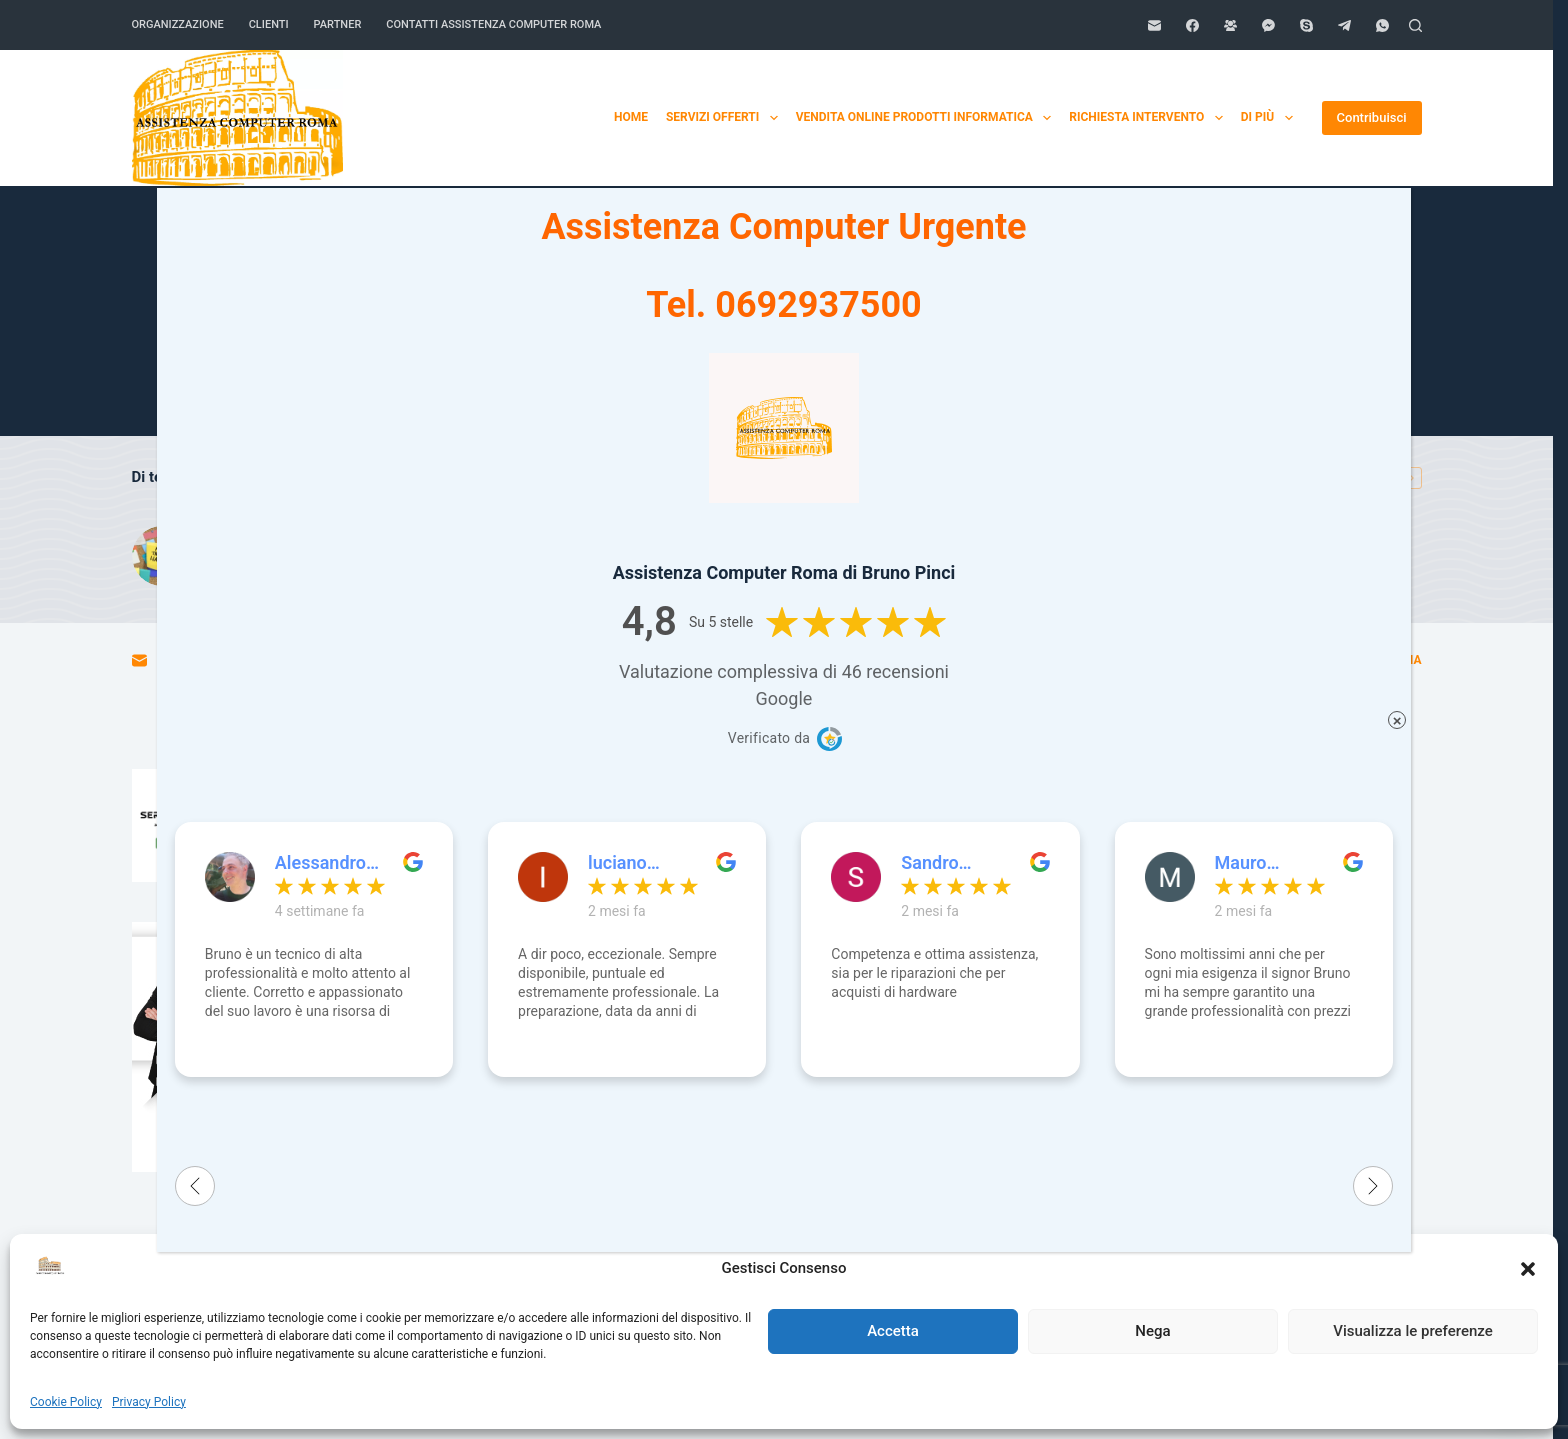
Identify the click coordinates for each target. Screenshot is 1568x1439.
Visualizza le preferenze (1413, 1331)
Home (1206, 117)
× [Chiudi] (1397, 720)
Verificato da (769, 738)
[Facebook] (1192, 25)
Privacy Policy (149, 1402)
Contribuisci (1372, 117)
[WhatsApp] (1382, 25)
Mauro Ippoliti (1243, 863)
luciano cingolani (625, 863)
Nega (1152, 1331)
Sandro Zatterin (933, 863)
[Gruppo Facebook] (1230, 25)
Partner (338, 24)
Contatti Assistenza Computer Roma (493, 24)
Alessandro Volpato (320, 863)
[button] (1528, 1269)
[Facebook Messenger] (1268, 25)
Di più (1271, 118)
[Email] (1154, 25)
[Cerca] (1415, 25)
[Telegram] (1344, 25)
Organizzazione (178, 24)
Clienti (269, 24)
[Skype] (1306, 25)
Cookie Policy (66, 1402)
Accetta (893, 1331)
